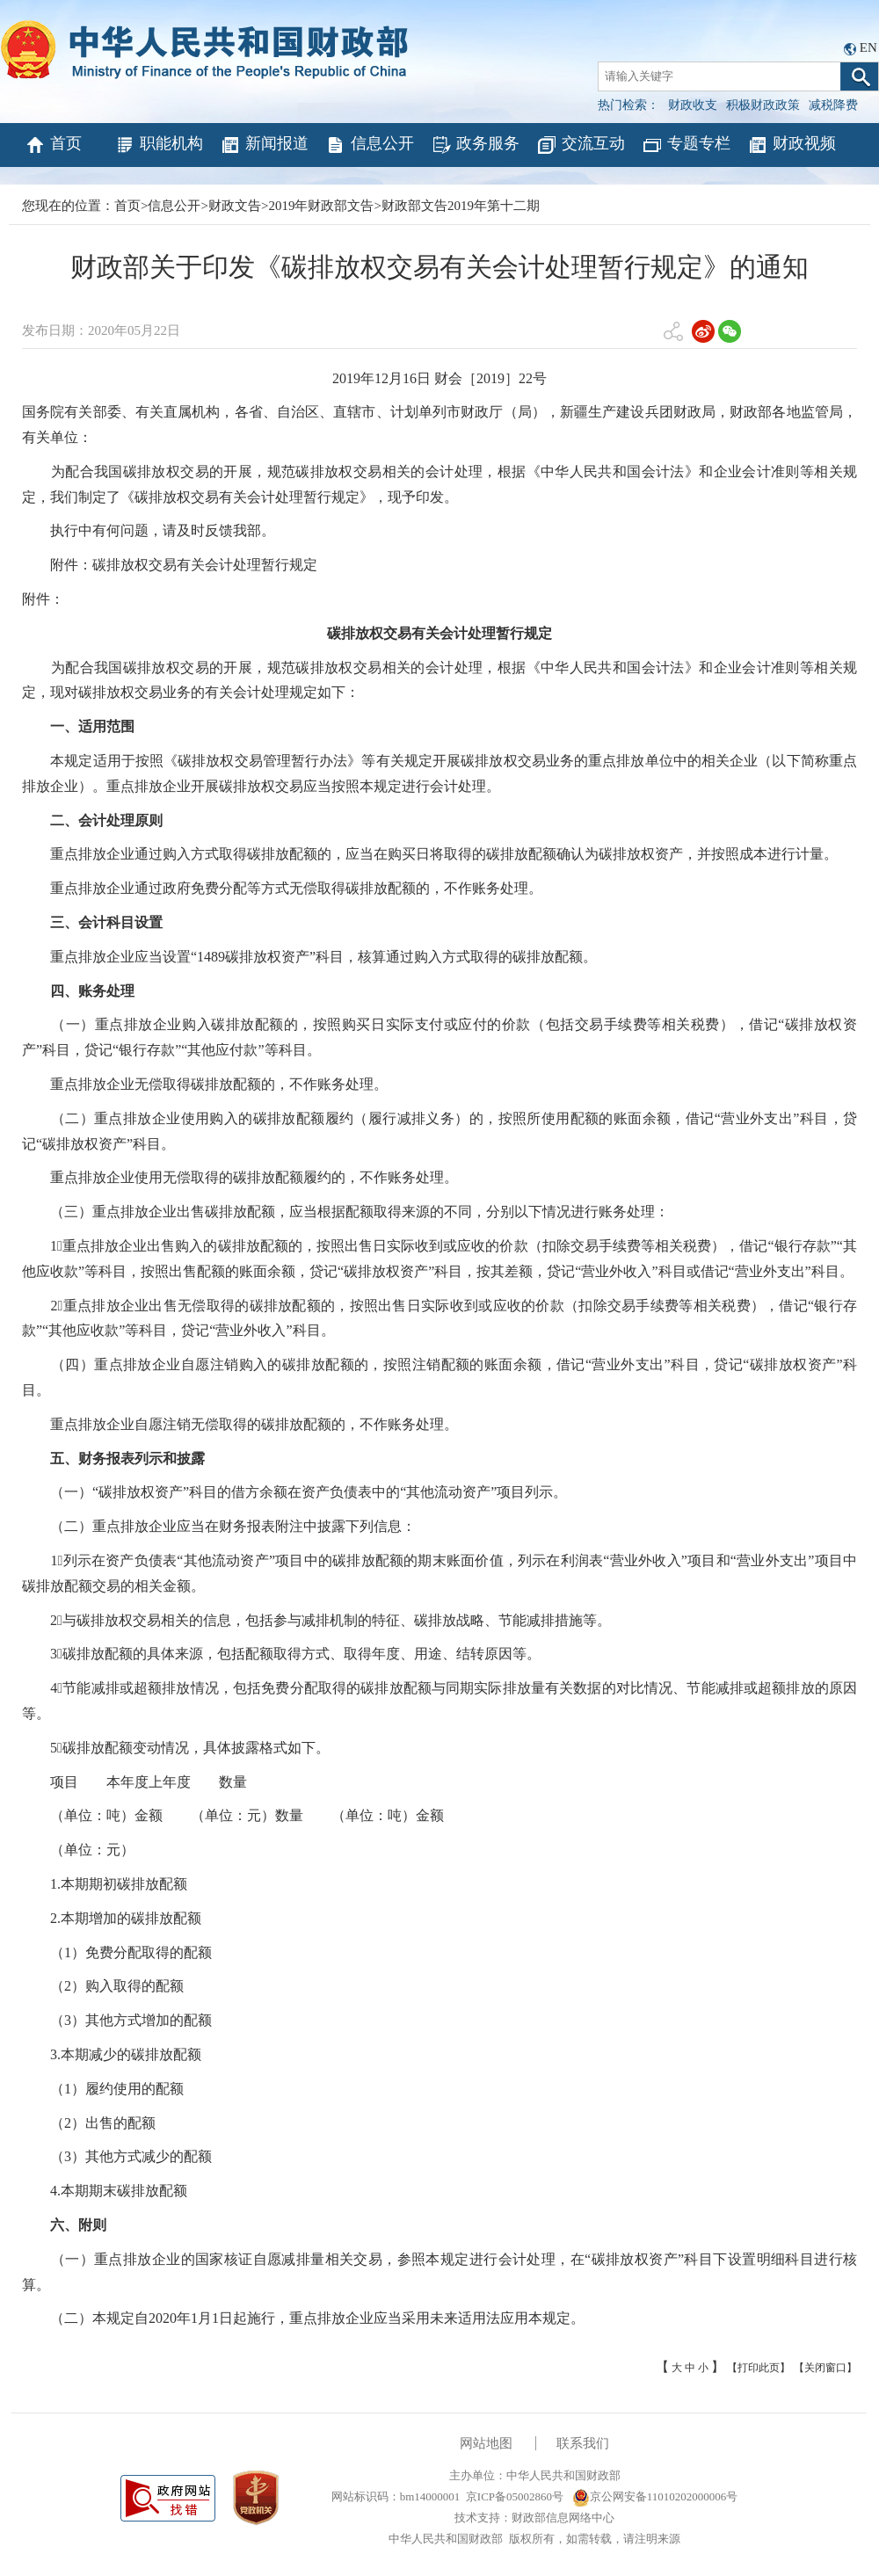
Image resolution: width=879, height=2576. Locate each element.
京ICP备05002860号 (514, 2496)
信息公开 (369, 145)
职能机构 (158, 145)
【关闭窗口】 (825, 2368)
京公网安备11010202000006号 (655, 2496)
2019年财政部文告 (321, 206)
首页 (53, 145)
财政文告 (234, 206)
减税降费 (833, 105)
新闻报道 (264, 145)
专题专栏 (686, 145)
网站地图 (486, 2443)
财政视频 (791, 145)
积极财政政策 (763, 105)
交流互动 (580, 145)
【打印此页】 (758, 2368)
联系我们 (582, 2443)
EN (868, 47)
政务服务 (475, 145)
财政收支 (692, 105)
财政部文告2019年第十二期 (460, 206)
